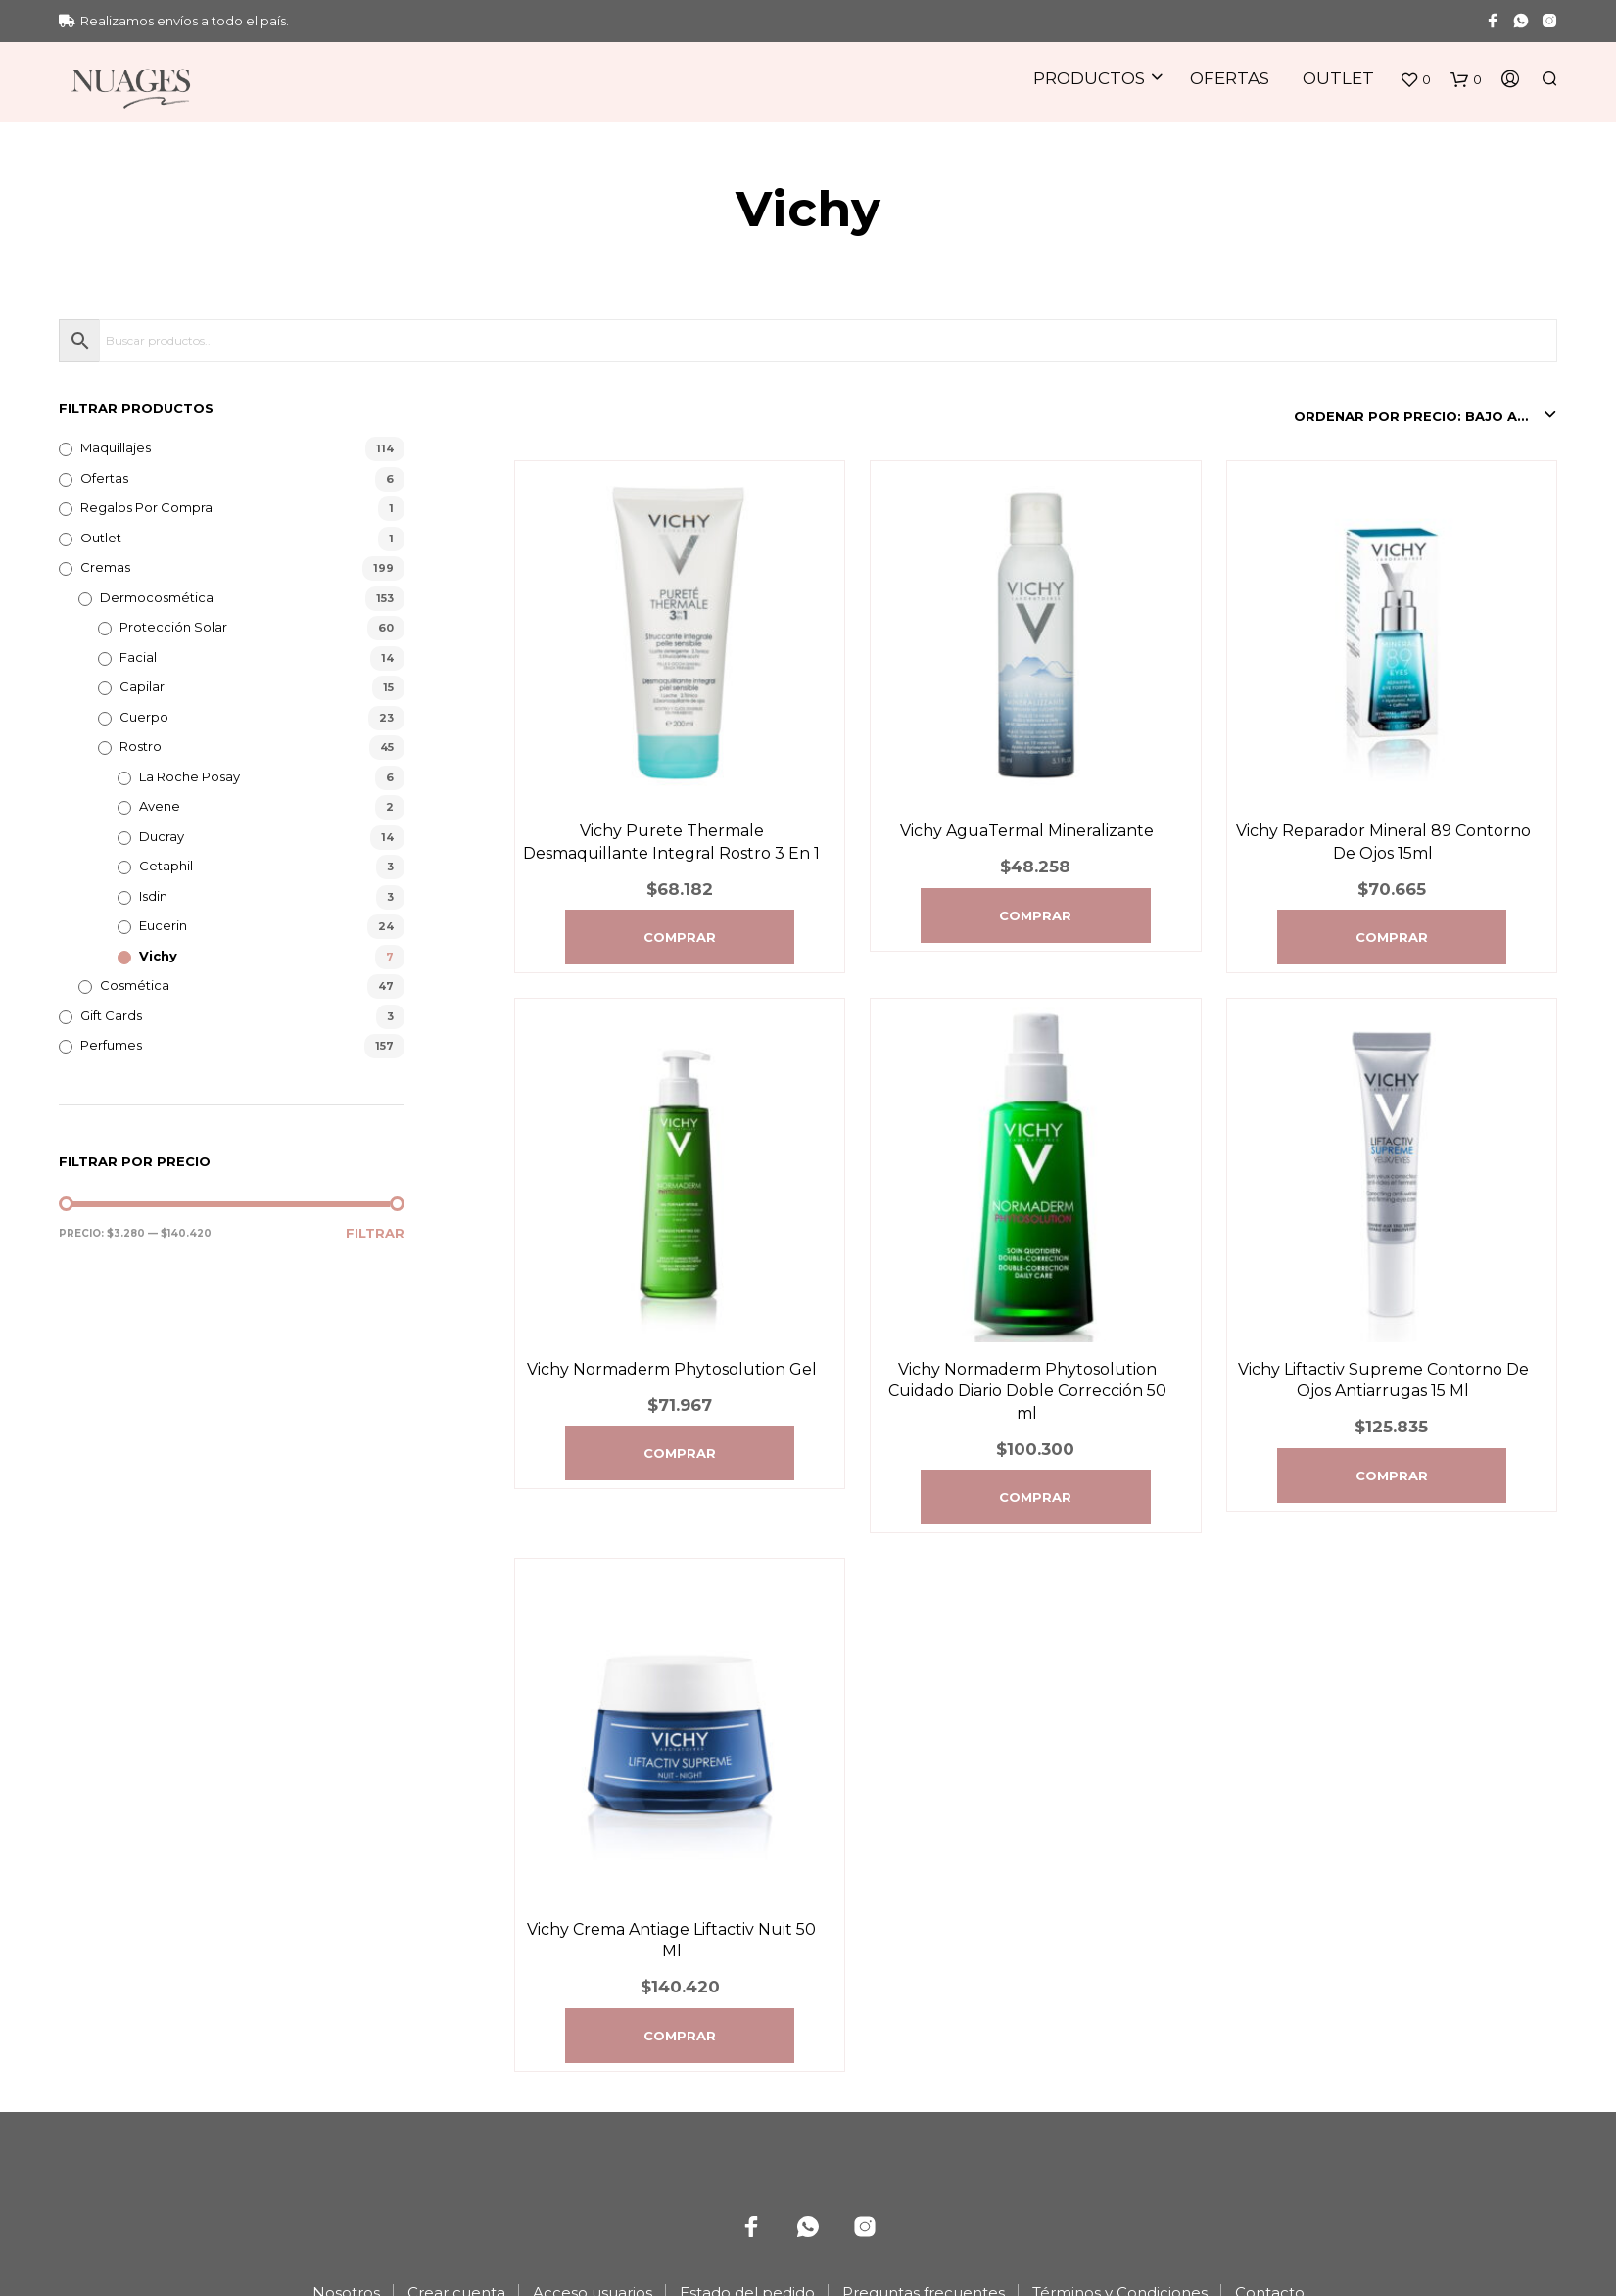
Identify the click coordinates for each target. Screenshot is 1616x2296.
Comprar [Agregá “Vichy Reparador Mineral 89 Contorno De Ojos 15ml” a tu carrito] (1391, 937)
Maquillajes (115, 447)
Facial (138, 657)
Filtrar (375, 1233)
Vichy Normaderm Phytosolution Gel (672, 1369)
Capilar (142, 686)
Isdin (153, 896)
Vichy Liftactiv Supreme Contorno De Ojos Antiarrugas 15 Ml (1383, 1380)
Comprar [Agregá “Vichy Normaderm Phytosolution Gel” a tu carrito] (679, 1453)
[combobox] (1425, 416)
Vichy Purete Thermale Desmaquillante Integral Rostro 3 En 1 (671, 841)
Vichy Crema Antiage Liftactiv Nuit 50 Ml (671, 1940)
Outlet (1338, 78)
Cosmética (134, 985)
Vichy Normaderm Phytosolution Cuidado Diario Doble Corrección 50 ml (1027, 1391)
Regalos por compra (146, 507)
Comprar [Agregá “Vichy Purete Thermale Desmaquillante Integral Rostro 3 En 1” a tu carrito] (679, 937)
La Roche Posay (189, 776)
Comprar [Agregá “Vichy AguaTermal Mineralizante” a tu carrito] (1035, 915)
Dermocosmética (157, 597)
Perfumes (111, 1045)
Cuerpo (143, 717)
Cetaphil (166, 865)
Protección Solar (173, 626)
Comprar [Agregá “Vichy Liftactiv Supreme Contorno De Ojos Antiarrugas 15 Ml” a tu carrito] (1391, 1475)
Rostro (140, 746)
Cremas (105, 567)
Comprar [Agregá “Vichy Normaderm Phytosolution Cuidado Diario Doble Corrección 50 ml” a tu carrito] (1035, 1497)
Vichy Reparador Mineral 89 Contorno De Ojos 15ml (1383, 841)
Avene (159, 806)
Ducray (161, 836)
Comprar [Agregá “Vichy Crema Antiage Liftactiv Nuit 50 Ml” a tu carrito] (679, 2035)
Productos (1089, 78)
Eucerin (163, 925)
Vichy (158, 955)
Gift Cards (111, 1015)
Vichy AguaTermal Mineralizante (1027, 830)
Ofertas (1229, 78)
